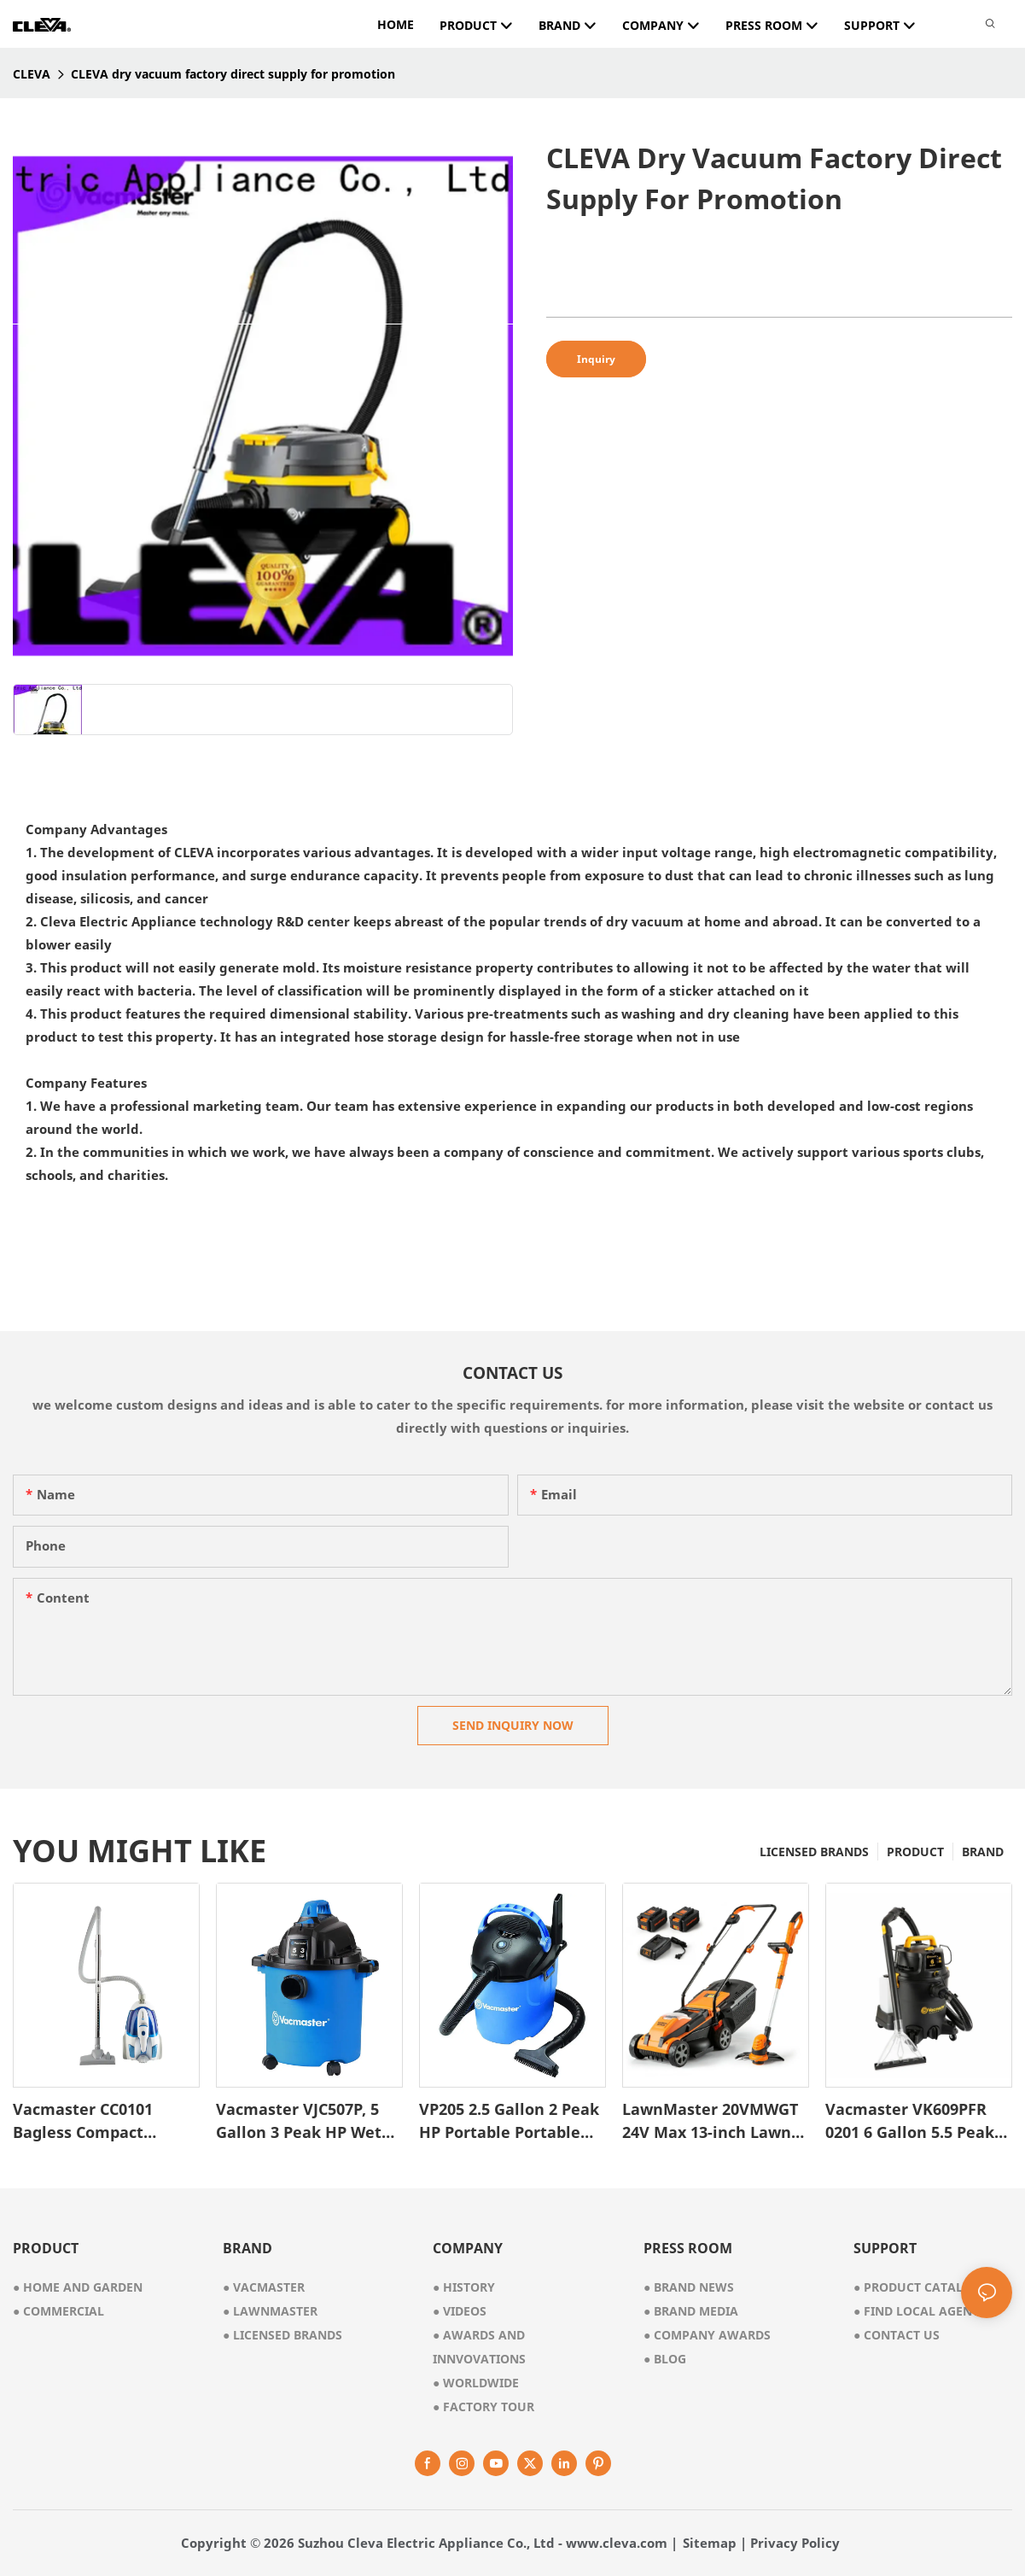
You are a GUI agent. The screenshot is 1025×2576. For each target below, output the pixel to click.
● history (464, 2287)
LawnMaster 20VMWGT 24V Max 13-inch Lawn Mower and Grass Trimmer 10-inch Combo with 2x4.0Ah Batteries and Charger (714, 2121)
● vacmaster (264, 2287)
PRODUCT (915, 1851)
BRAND (983, 1851)
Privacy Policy (795, 2542)
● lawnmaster (270, 2311)
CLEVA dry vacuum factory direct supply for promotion (233, 74)
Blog (665, 2359)
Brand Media (691, 2311)
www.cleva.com (616, 2542)
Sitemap (710, 2542)
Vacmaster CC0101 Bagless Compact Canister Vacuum (83, 2121)
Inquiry (596, 359)
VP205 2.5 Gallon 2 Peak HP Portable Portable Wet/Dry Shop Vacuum (509, 2121)
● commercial (58, 2311)
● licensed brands (282, 2335)
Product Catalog (917, 2287)
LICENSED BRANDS (814, 1851)
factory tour (483, 2406)
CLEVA (31, 74)
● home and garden (78, 2287)
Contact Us (896, 2335)
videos (459, 2311)
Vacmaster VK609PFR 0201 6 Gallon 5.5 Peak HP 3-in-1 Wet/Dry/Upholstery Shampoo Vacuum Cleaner (909, 2121)
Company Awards (707, 2335)
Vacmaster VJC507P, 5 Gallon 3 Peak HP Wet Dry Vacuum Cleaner (298, 2121)
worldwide (476, 2382)
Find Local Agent (916, 2311)
